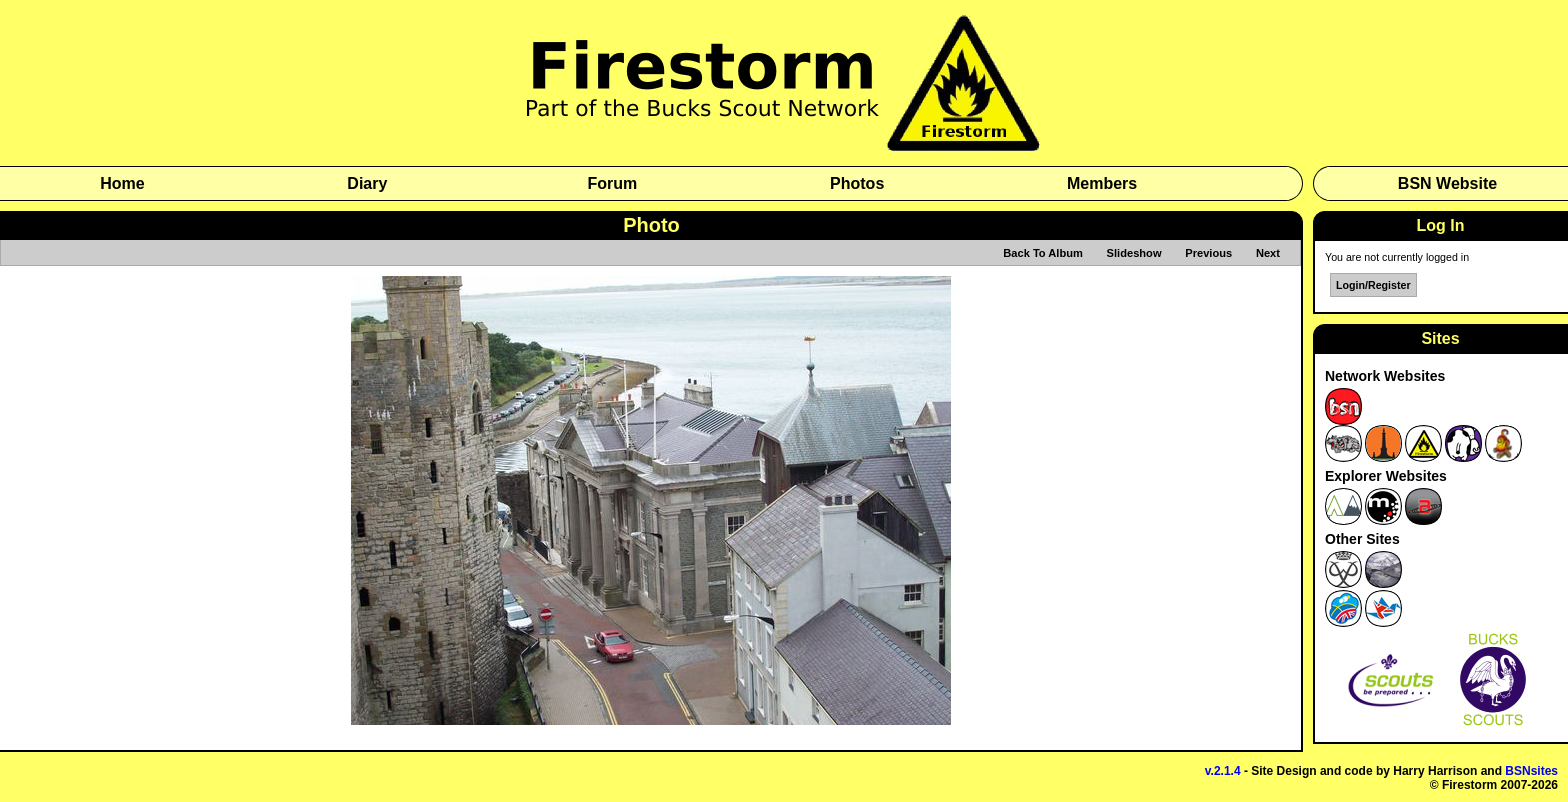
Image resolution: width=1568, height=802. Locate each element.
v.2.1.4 (1223, 771)
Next (1268, 253)
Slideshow (1134, 253)
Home (122, 183)
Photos (857, 183)
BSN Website (1447, 183)
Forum (612, 183)
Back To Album (1043, 253)
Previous (1208, 253)
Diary (367, 183)
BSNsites (1531, 771)
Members (1102, 183)
